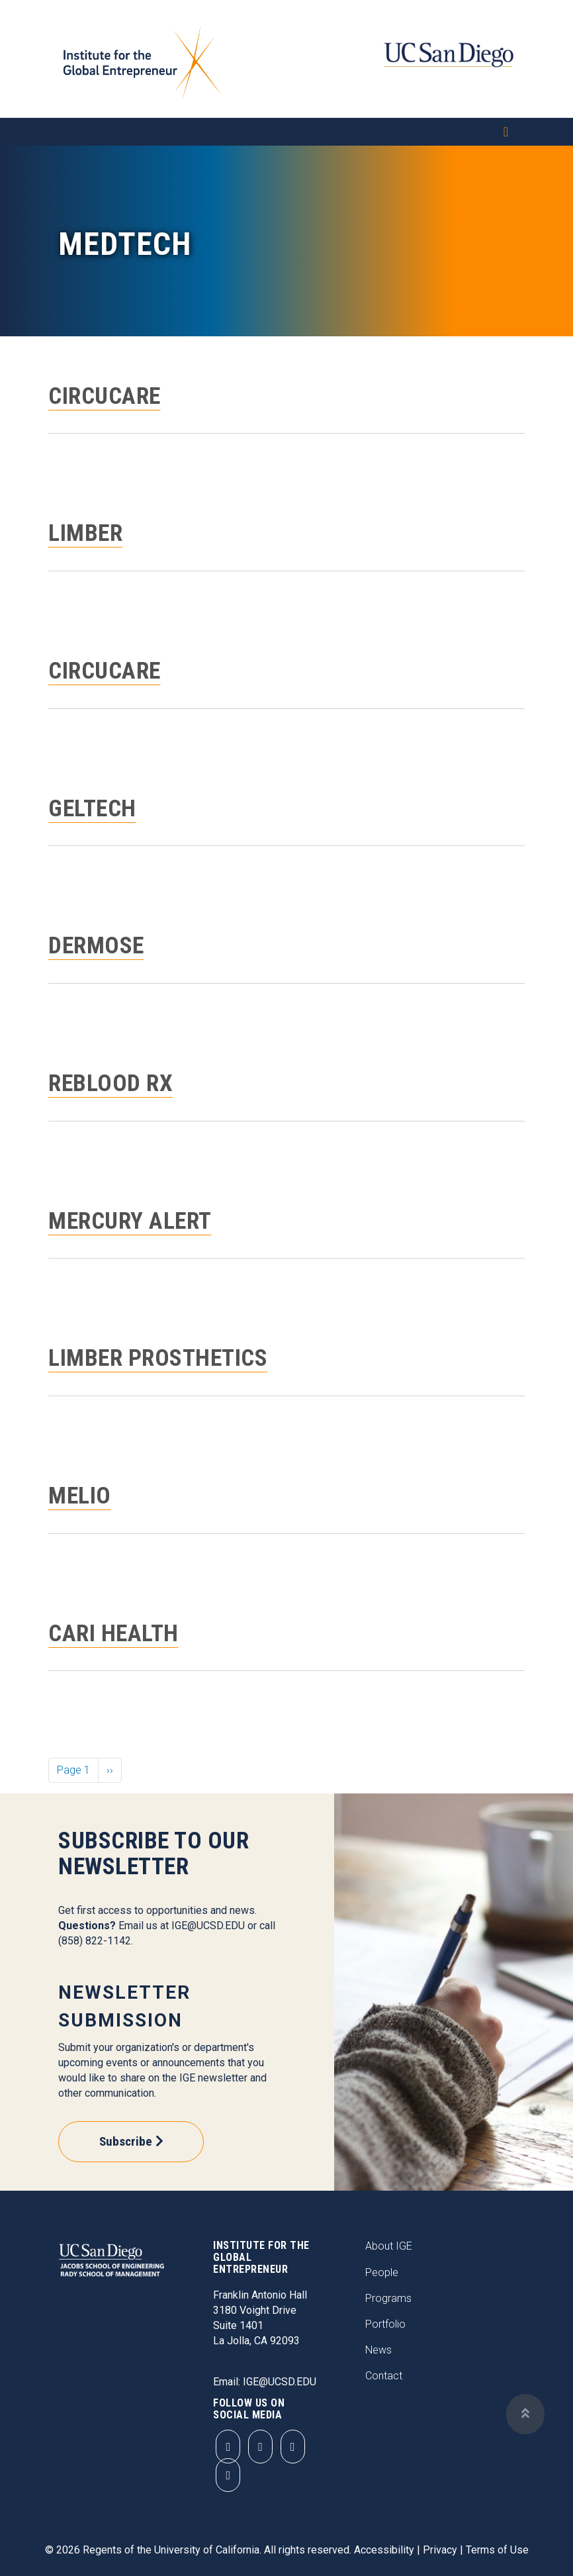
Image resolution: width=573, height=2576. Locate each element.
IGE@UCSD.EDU (208, 1925)
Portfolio (385, 2324)
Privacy (440, 2550)
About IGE (388, 2246)
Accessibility (384, 2550)
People (381, 2272)
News (378, 2350)
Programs (388, 2298)
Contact (383, 2375)
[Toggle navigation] (286, 132)
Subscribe (125, 2141)
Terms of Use (497, 2550)
